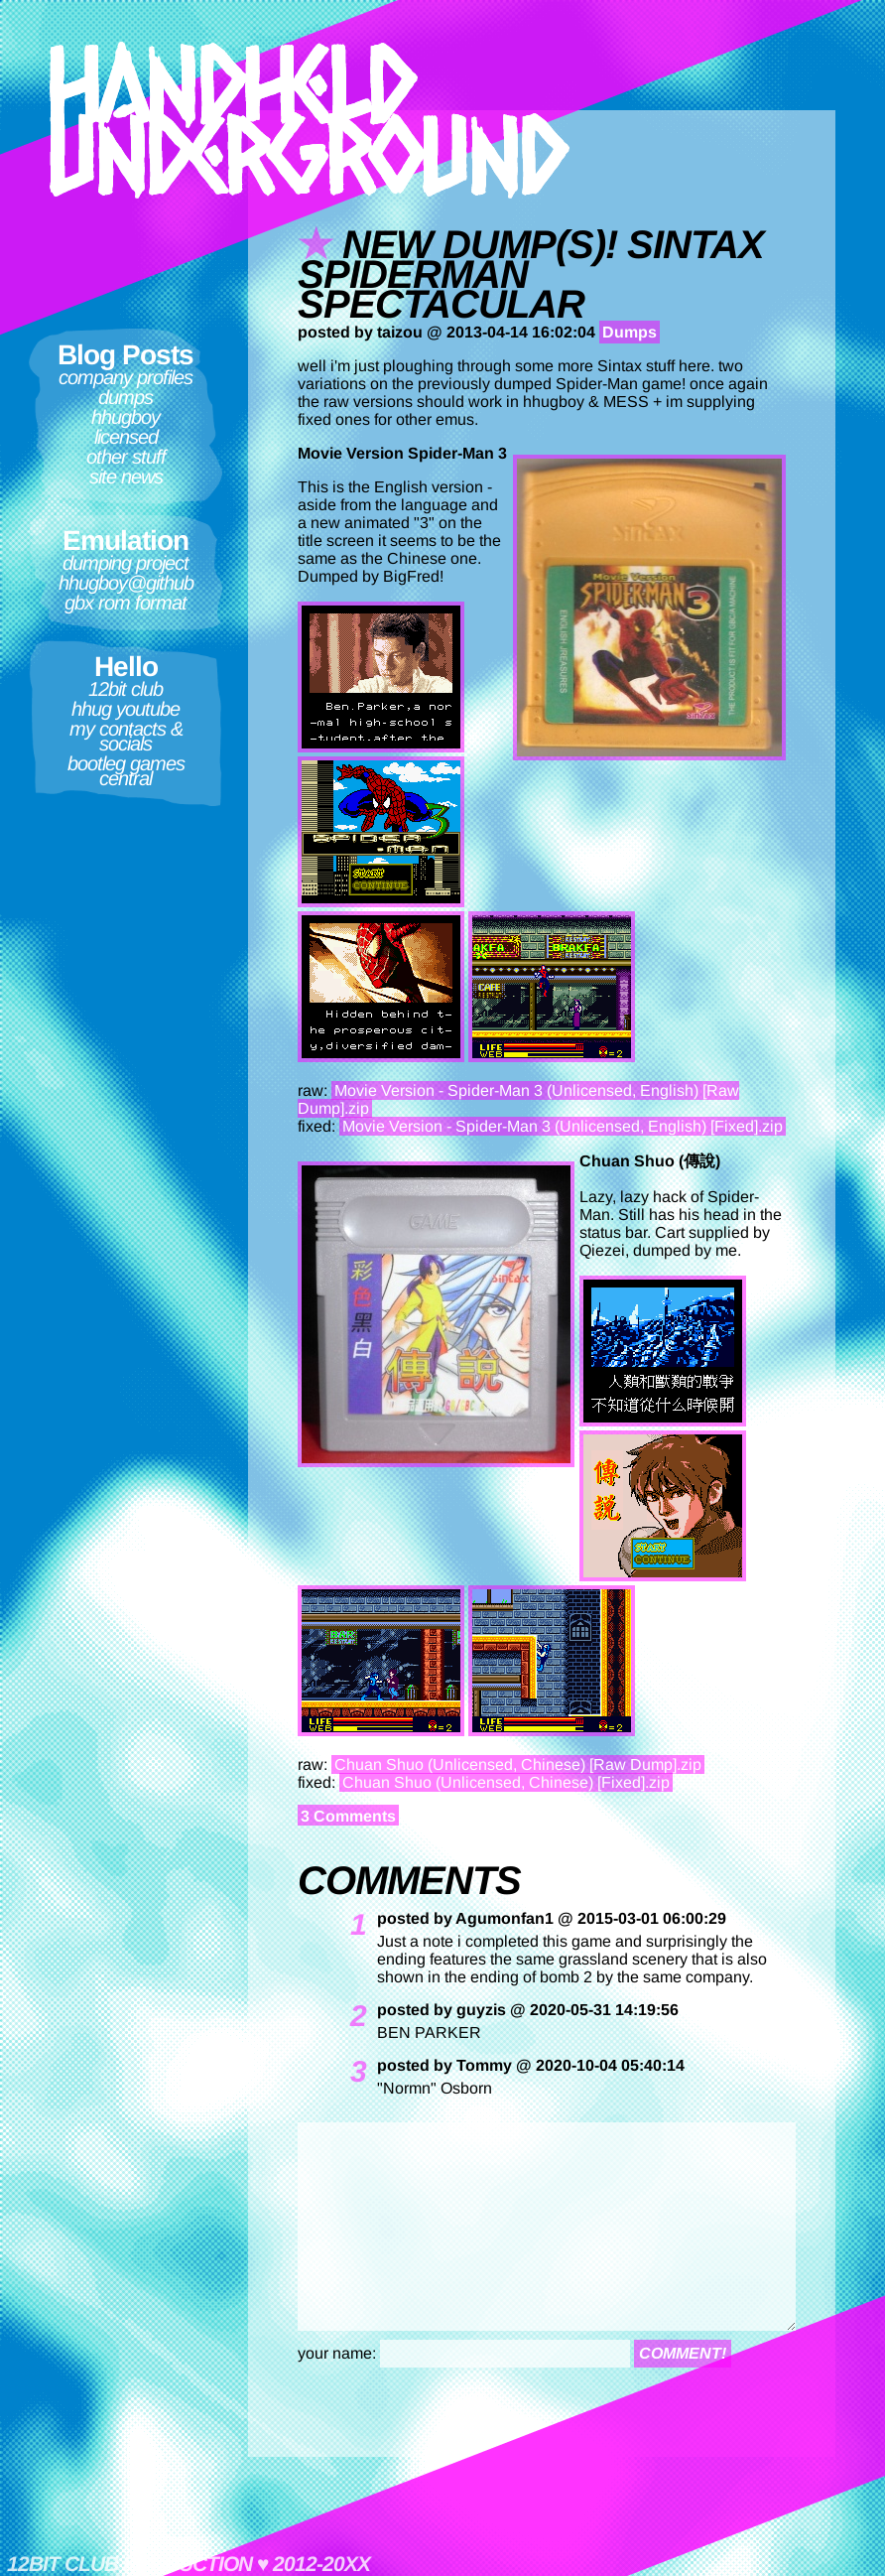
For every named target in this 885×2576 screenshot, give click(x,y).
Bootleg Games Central (126, 770)
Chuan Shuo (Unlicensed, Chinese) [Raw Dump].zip (517, 1764)
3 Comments (348, 1816)
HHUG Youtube (125, 709)
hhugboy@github (126, 583)
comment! (682, 2353)
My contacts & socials (126, 736)
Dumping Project (126, 563)
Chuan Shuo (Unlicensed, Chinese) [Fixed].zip (506, 1782)
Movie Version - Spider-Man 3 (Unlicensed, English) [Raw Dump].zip (518, 1099)
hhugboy (125, 417)
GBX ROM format (125, 602)
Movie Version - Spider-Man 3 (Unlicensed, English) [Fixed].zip (562, 1126)
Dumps (125, 397)
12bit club (125, 689)
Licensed (126, 437)
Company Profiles (125, 377)
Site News (126, 476)
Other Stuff (126, 457)
